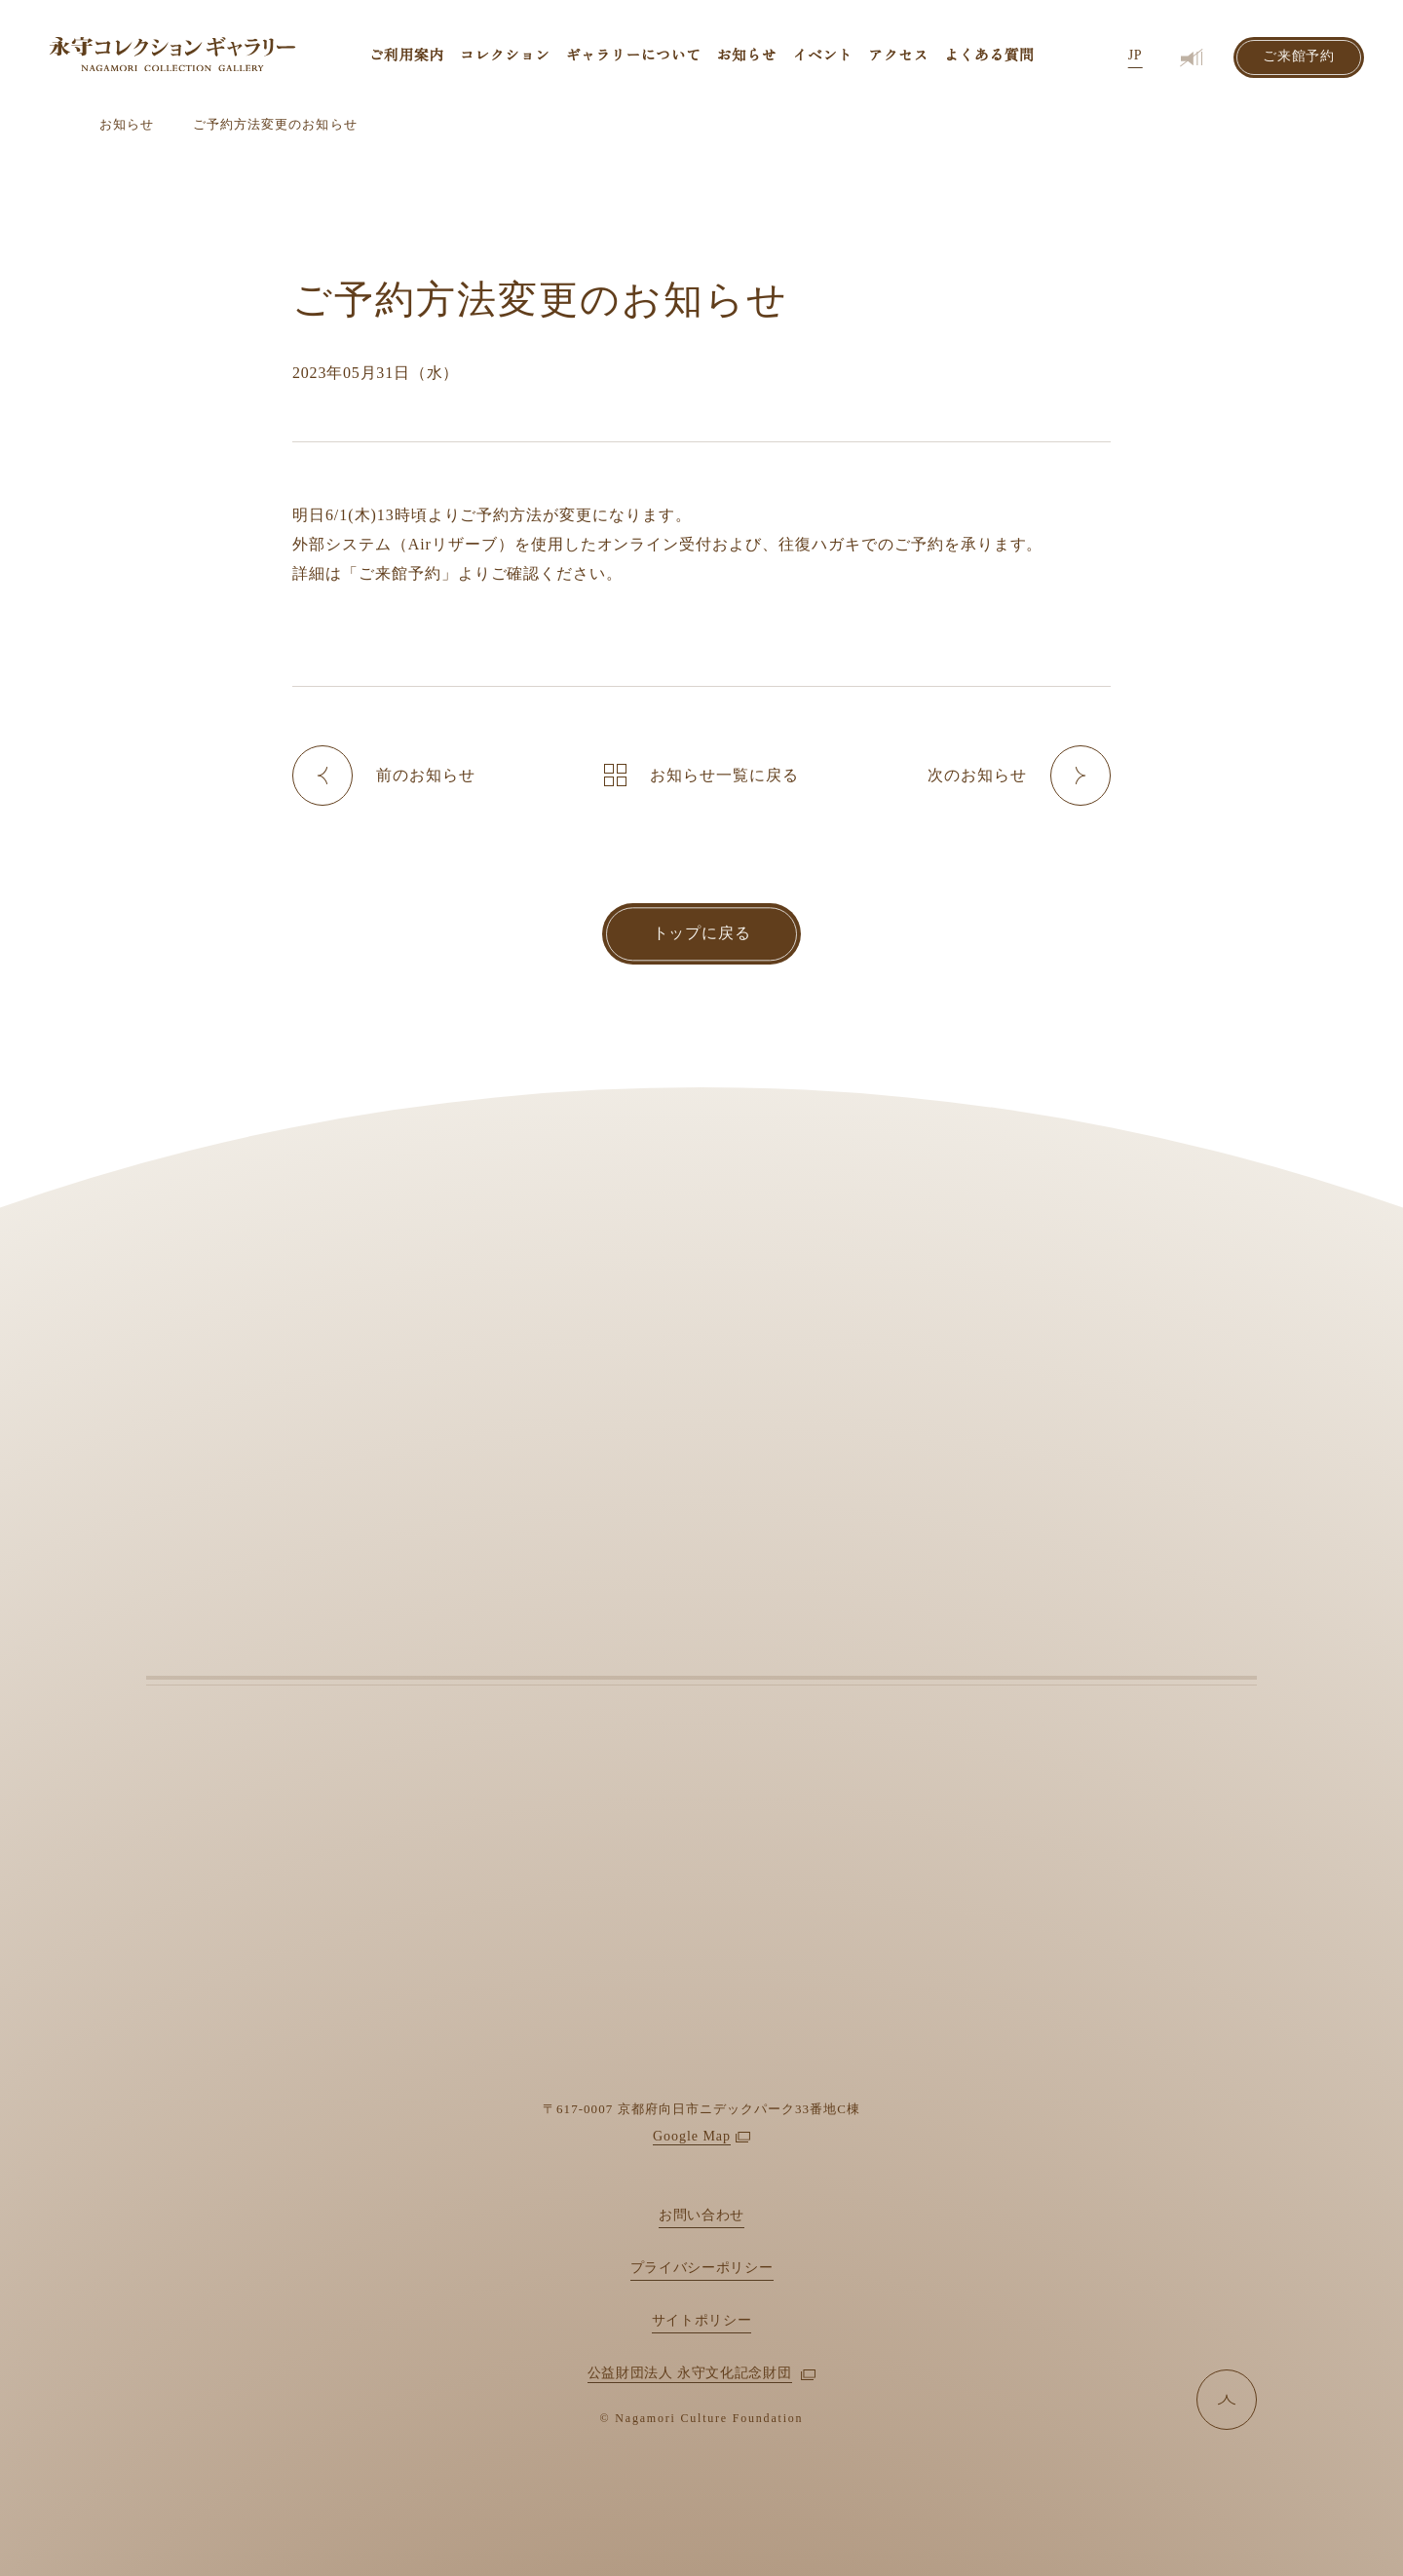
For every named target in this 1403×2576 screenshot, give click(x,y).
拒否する (1241, 2530)
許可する (1090, 2530)
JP (1135, 55)
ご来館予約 (1299, 56)
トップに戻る (702, 933)
